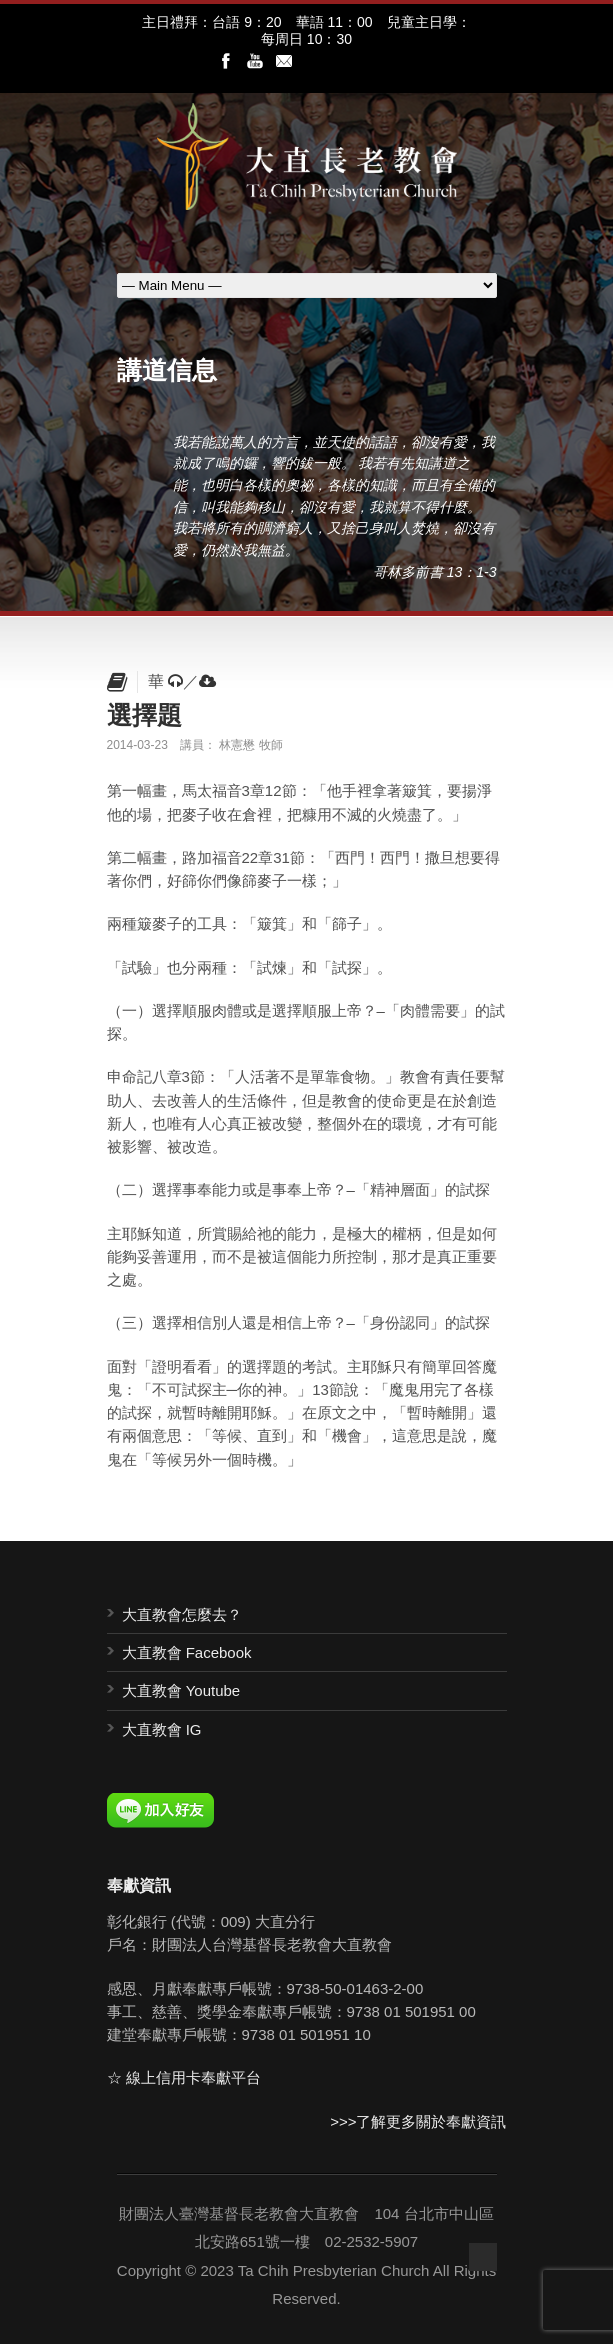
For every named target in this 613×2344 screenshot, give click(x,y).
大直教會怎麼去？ (182, 1614)
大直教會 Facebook (187, 1652)
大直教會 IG (162, 1729)
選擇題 (144, 715)
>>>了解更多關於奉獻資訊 (418, 2121)
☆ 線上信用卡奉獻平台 (184, 2077)
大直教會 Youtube (181, 1690)
